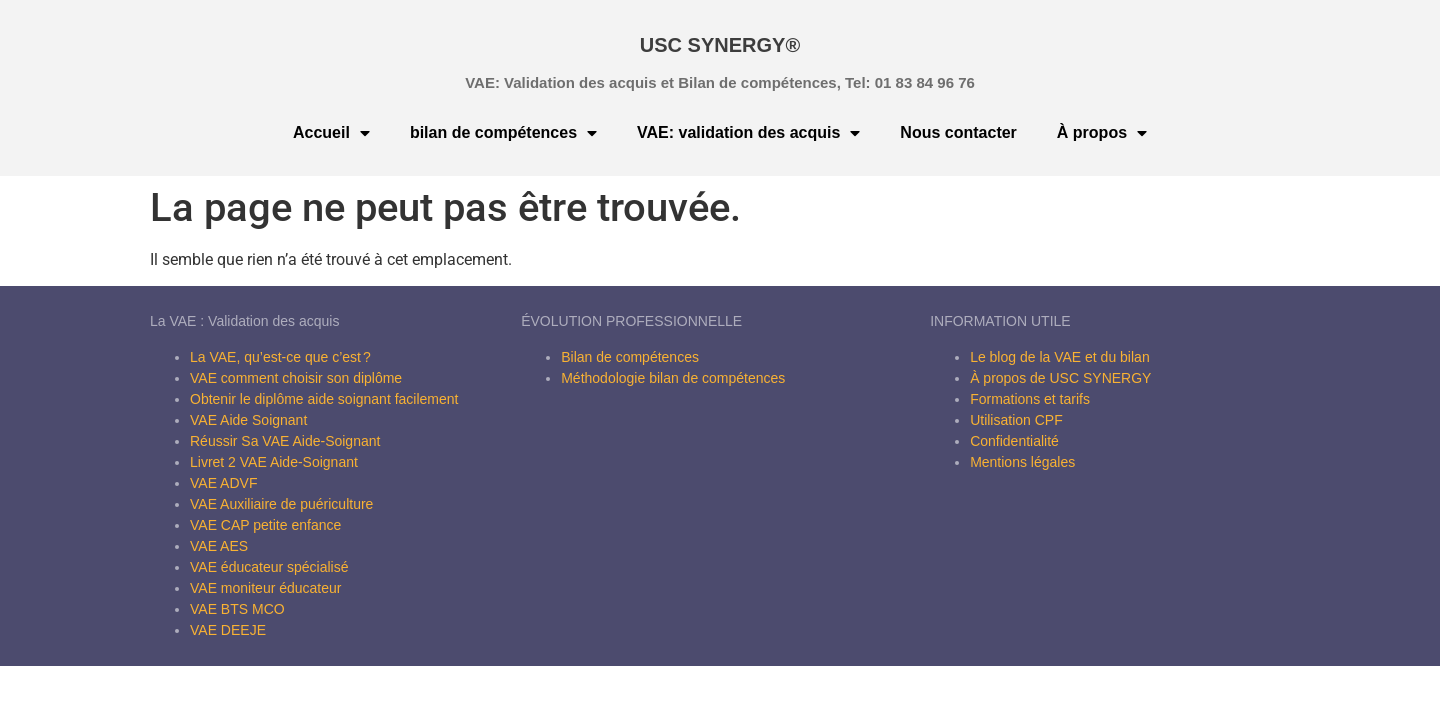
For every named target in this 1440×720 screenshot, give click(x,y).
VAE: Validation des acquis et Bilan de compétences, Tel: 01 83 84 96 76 (720, 82)
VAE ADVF (223, 483)
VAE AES (219, 546)
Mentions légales (1022, 462)
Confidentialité (1014, 441)
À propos (1102, 133)
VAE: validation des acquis (748, 133)
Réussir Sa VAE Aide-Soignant (285, 441)
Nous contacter (958, 132)
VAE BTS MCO (237, 609)
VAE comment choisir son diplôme (296, 378)
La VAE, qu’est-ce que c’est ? (280, 357)
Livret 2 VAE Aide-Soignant (274, 462)
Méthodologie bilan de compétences (673, 378)
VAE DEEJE (228, 630)
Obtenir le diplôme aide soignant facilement (324, 399)
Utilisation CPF (1016, 420)
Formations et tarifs (1030, 399)
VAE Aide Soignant (248, 420)
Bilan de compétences (630, 357)
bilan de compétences (503, 133)
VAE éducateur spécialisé (269, 567)
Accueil (331, 133)
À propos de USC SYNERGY (1060, 378)
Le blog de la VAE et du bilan (1060, 357)
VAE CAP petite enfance (265, 525)
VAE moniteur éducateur (266, 588)
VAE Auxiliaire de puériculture (281, 504)
